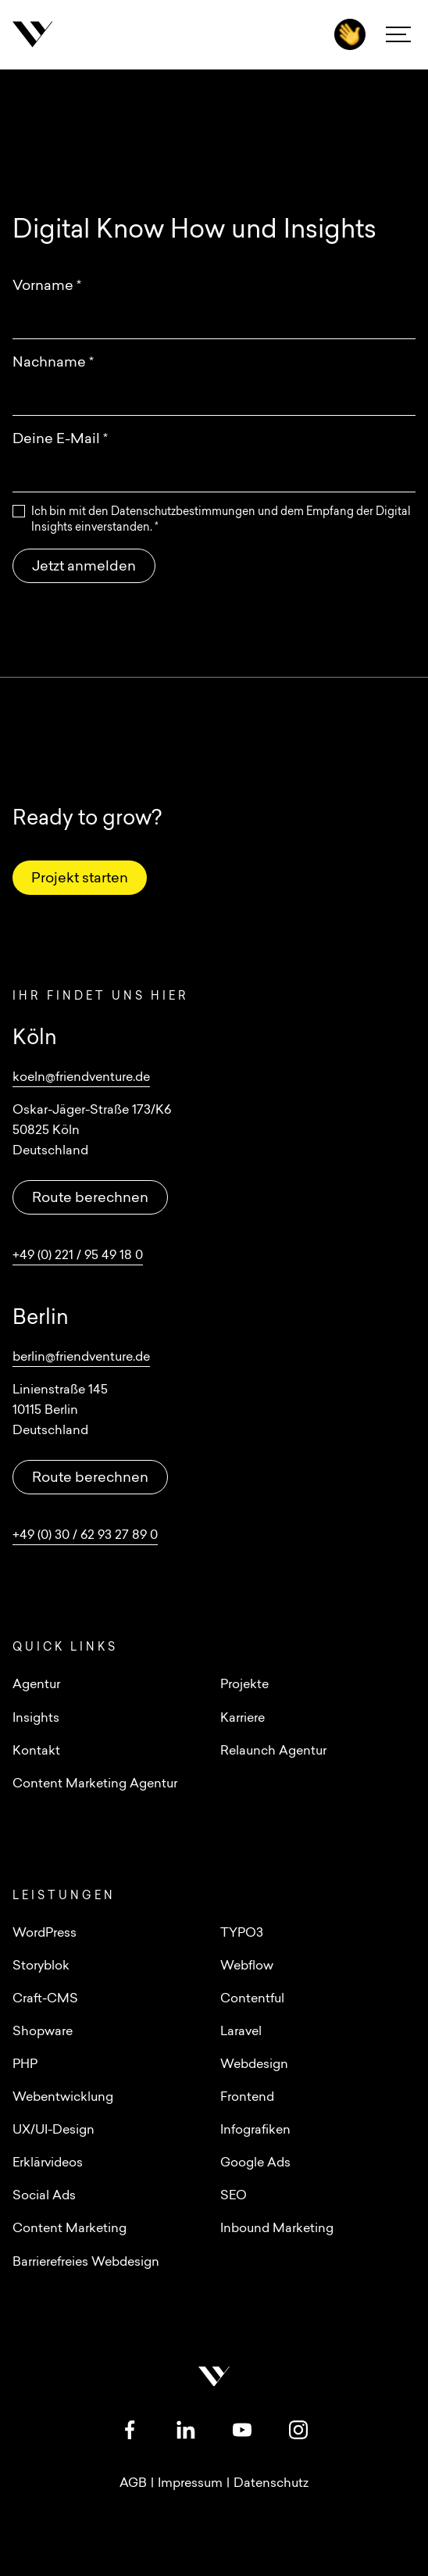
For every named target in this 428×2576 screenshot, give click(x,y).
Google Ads (255, 2163)
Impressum (190, 2484)
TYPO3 (241, 1933)
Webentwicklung (62, 2097)
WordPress (44, 1933)
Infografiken (255, 2130)
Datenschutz (271, 2484)
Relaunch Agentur (273, 1751)
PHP (24, 2065)
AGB (133, 2484)
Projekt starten (79, 878)
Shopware (42, 2032)
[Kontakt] (350, 34)
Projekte (244, 1685)
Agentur (36, 1685)
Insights (35, 1718)
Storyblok (41, 1966)
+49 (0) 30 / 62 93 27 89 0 (85, 1536)
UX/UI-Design (53, 2130)
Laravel (241, 2032)
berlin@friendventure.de (81, 1357)
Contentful (252, 1999)
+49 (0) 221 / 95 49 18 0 (77, 1256)
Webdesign (254, 2065)
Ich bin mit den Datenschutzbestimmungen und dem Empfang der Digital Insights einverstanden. (221, 520)
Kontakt (36, 1751)
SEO (233, 2196)
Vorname (46, 286)
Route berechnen (90, 1198)
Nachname (53, 363)
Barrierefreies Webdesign (85, 2262)
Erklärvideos (47, 2163)
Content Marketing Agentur (94, 1784)
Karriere (242, 1718)
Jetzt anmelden (84, 567)
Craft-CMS (45, 1999)
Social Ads (44, 2196)
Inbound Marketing (276, 2229)
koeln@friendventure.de (81, 1078)
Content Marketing (69, 2229)
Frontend (247, 2097)
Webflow (246, 1966)
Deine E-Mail (60, 439)
